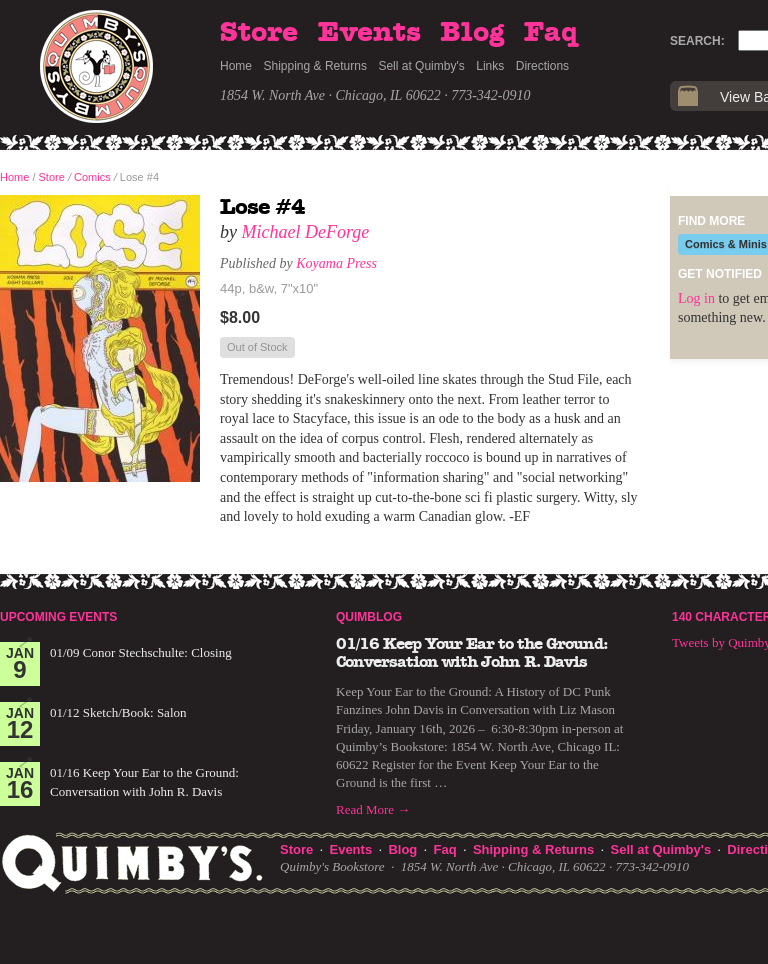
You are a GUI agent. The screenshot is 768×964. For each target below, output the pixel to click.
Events (369, 33)
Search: (697, 41)
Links (490, 66)
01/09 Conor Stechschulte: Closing (141, 652)
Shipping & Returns (315, 66)
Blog (472, 33)
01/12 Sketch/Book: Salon (118, 712)
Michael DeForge (306, 232)
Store (259, 33)
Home (236, 66)
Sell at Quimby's (421, 66)
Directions (542, 66)
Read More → (373, 809)
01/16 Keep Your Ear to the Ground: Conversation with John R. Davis (472, 653)
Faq (551, 33)
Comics (92, 177)
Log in (696, 298)
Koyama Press (336, 263)
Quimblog (369, 617)
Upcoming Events (58, 617)
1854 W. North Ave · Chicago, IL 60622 (330, 95)
